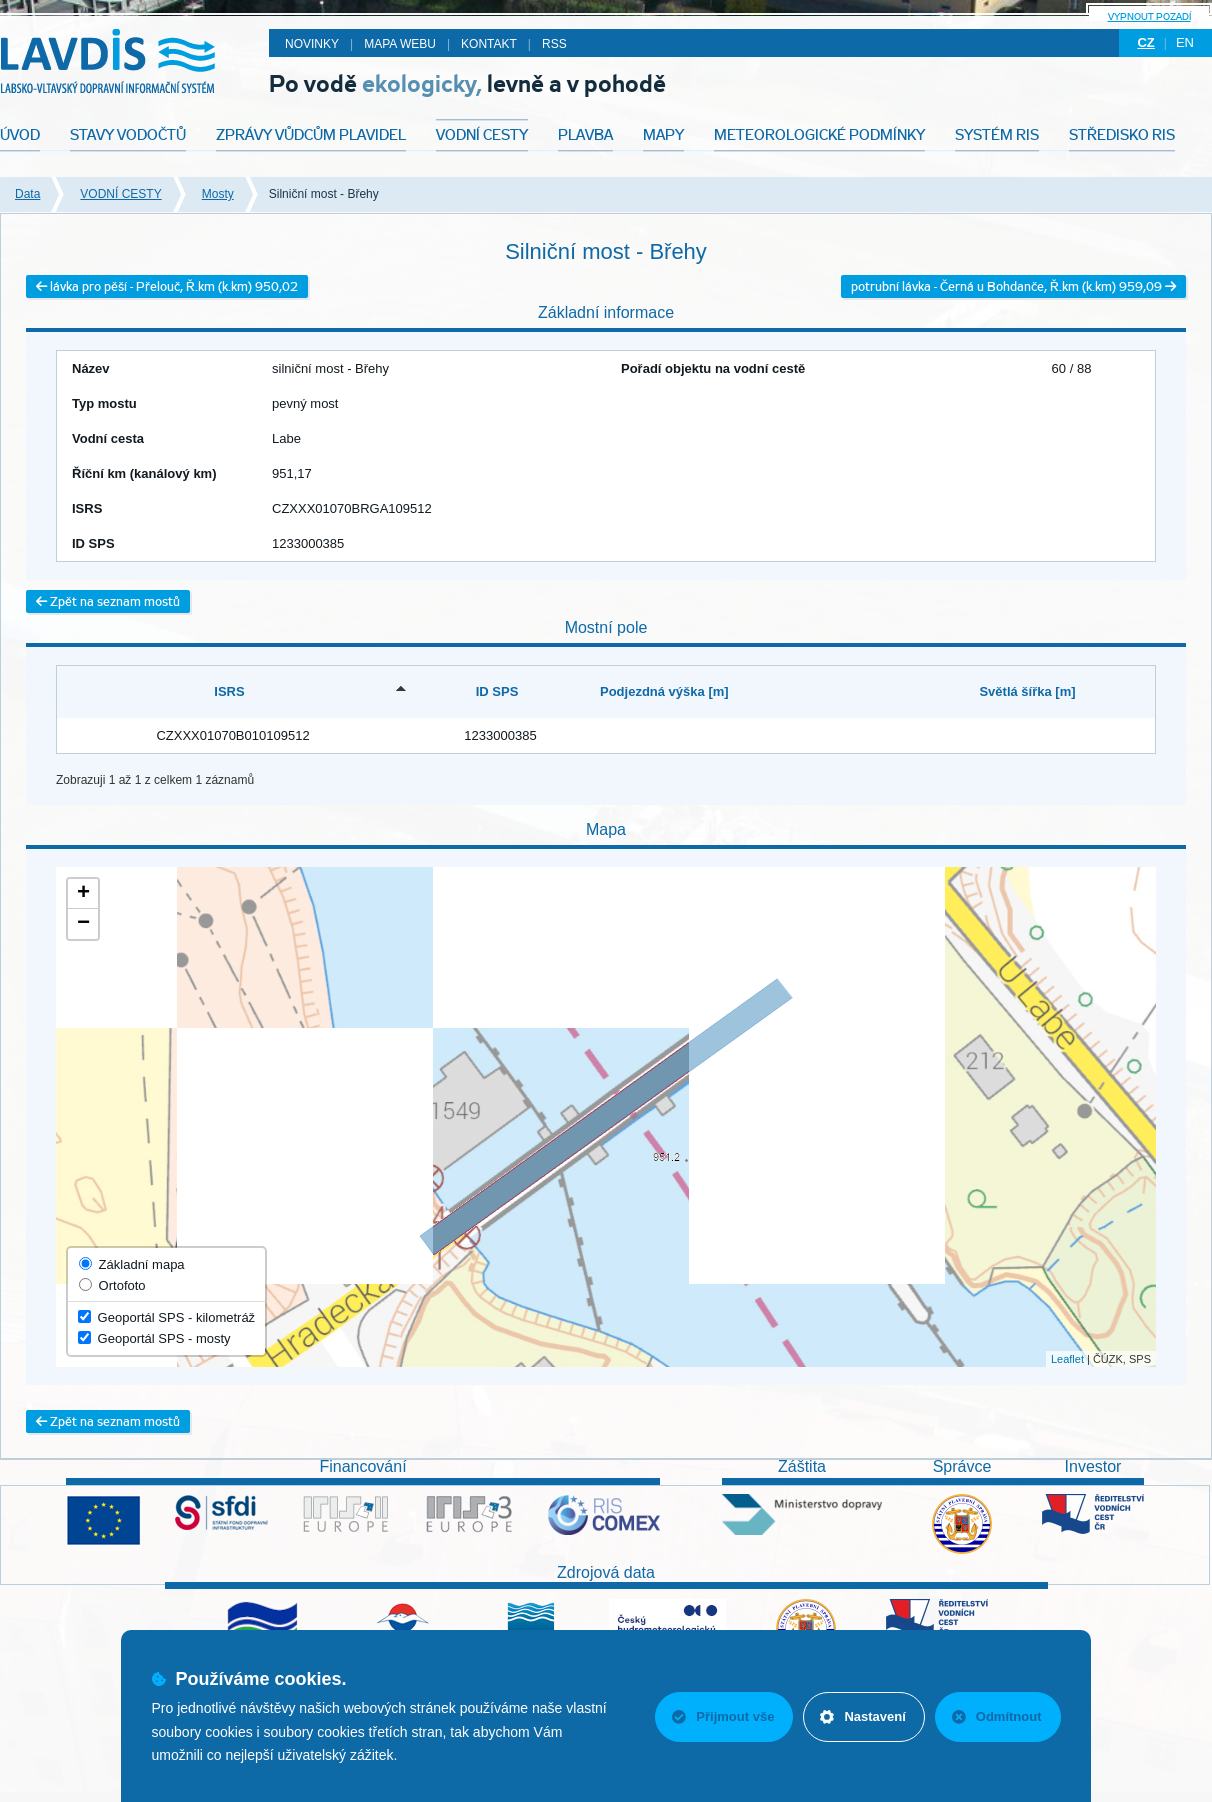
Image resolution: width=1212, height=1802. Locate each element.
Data (27, 194)
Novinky (312, 44)
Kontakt (489, 44)
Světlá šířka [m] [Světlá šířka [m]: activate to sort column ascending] (1027, 691)
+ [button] (83, 894)
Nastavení (862, 1716)
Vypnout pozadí (1149, 16)
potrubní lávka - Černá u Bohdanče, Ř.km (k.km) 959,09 (1013, 286)
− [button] (83, 924)
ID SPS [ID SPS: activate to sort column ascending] (497, 691)
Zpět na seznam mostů (108, 601)
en (1185, 42)
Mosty (218, 194)
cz (1145, 42)
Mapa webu (400, 44)
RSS (554, 44)
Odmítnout (997, 1716)
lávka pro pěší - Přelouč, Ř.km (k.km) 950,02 (167, 286)
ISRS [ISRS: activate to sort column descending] (229, 691)
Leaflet (1067, 1359)
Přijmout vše (723, 1716)
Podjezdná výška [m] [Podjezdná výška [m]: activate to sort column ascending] (664, 691)
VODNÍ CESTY (120, 194)
